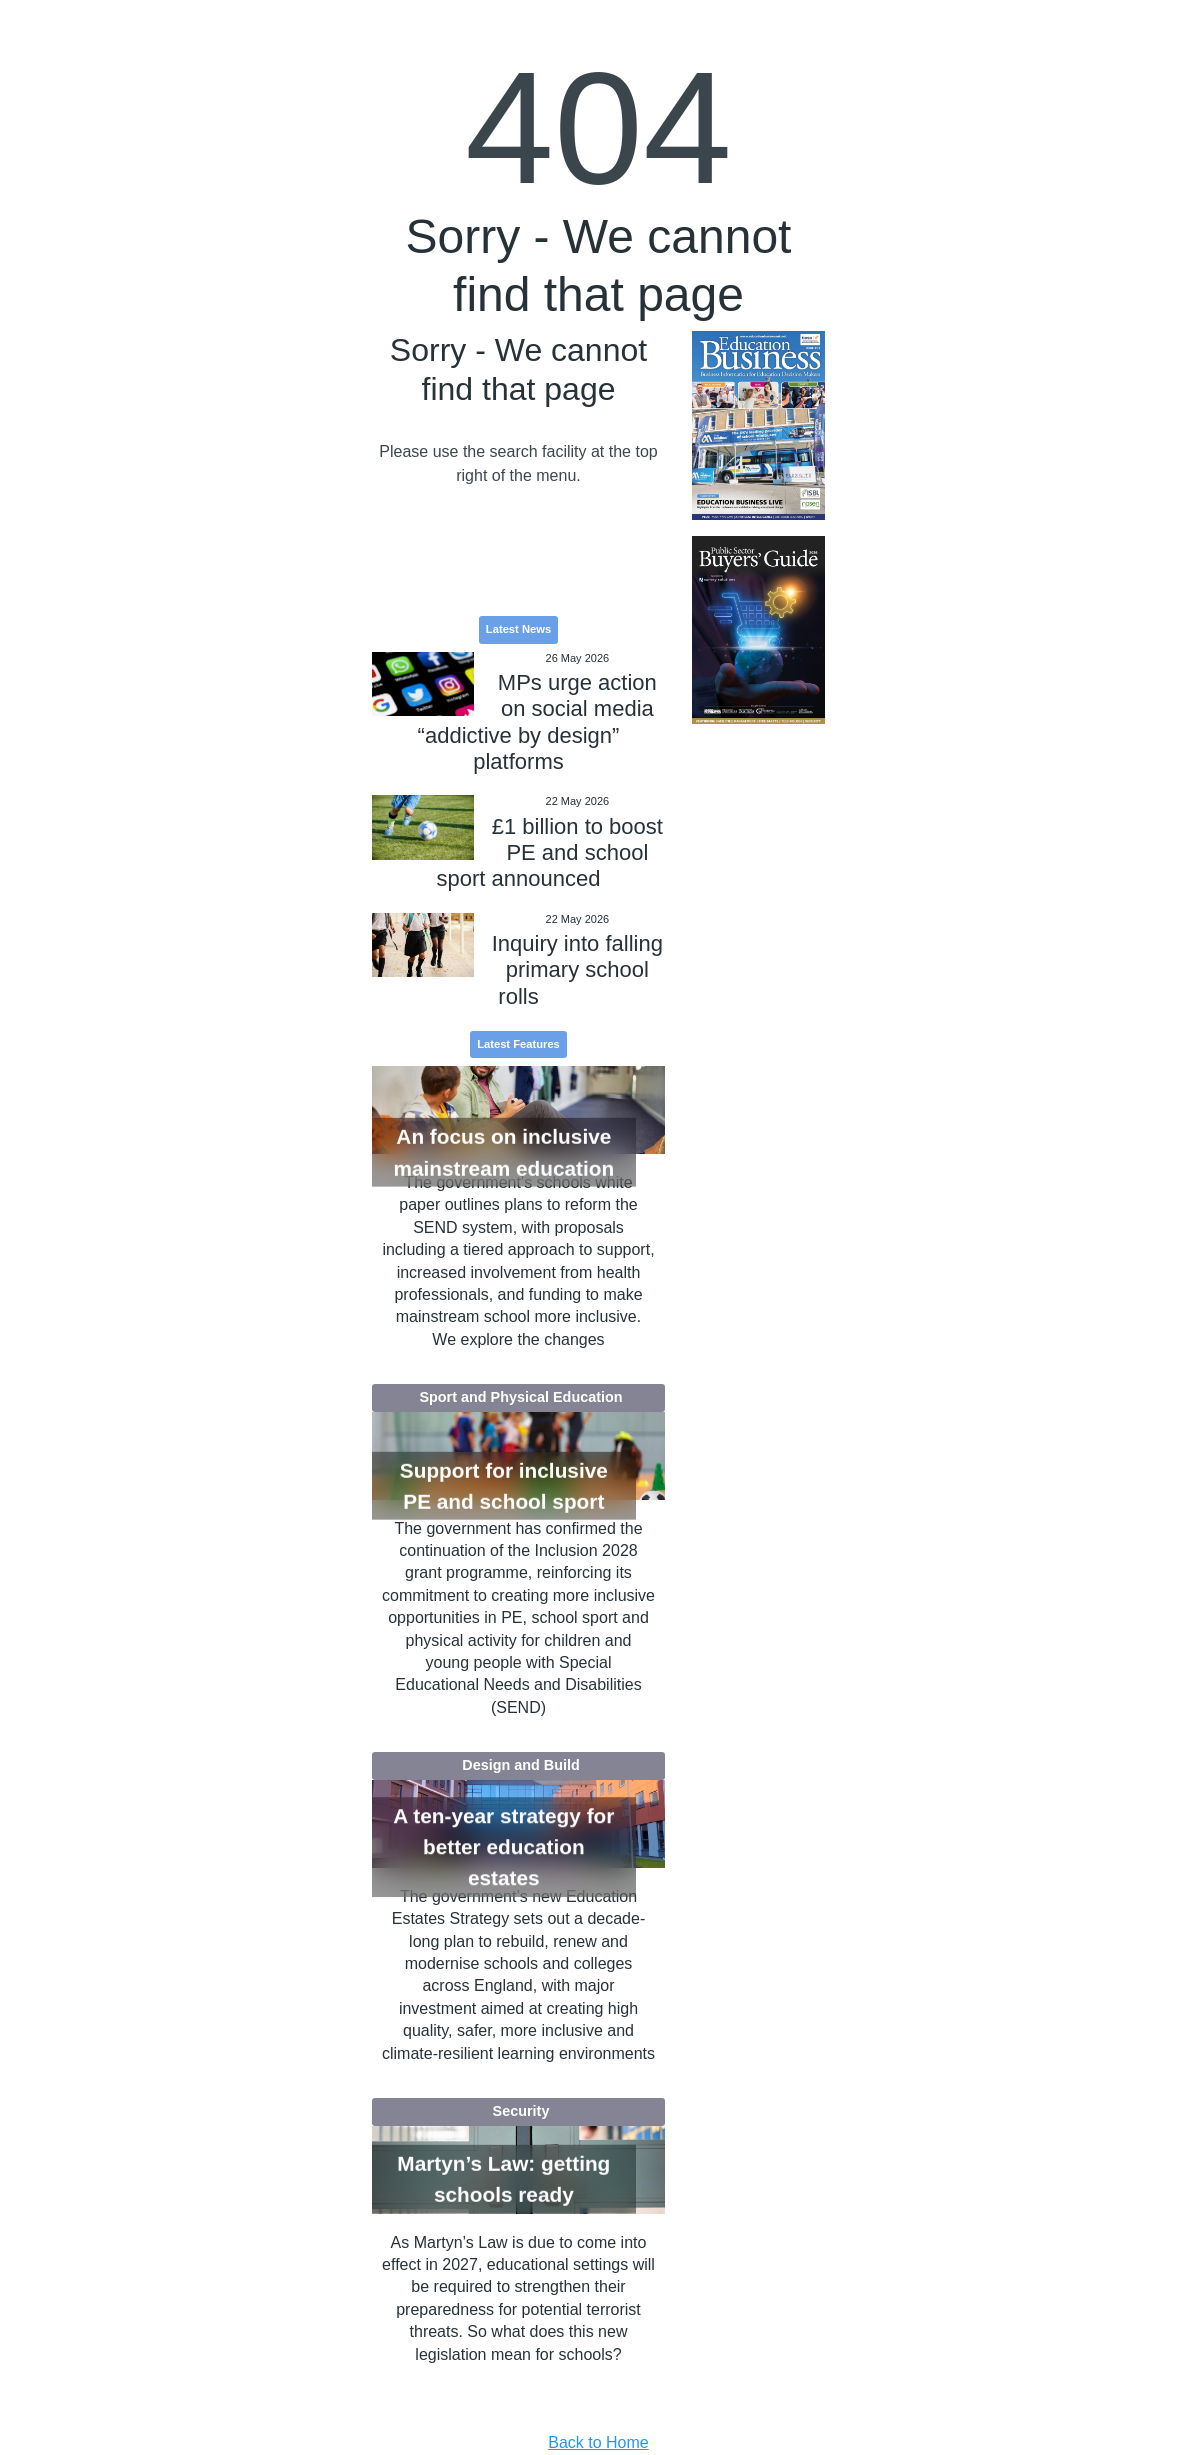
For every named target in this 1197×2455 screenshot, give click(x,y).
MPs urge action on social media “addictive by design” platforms (537, 722)
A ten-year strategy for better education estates (503, 1846)
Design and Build (521, 1765)
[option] (758, 425)
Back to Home (598, 2442)
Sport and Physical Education (520, 1397)
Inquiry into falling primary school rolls (577, 970)
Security (521, 2111)
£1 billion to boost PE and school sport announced (550, 853)
